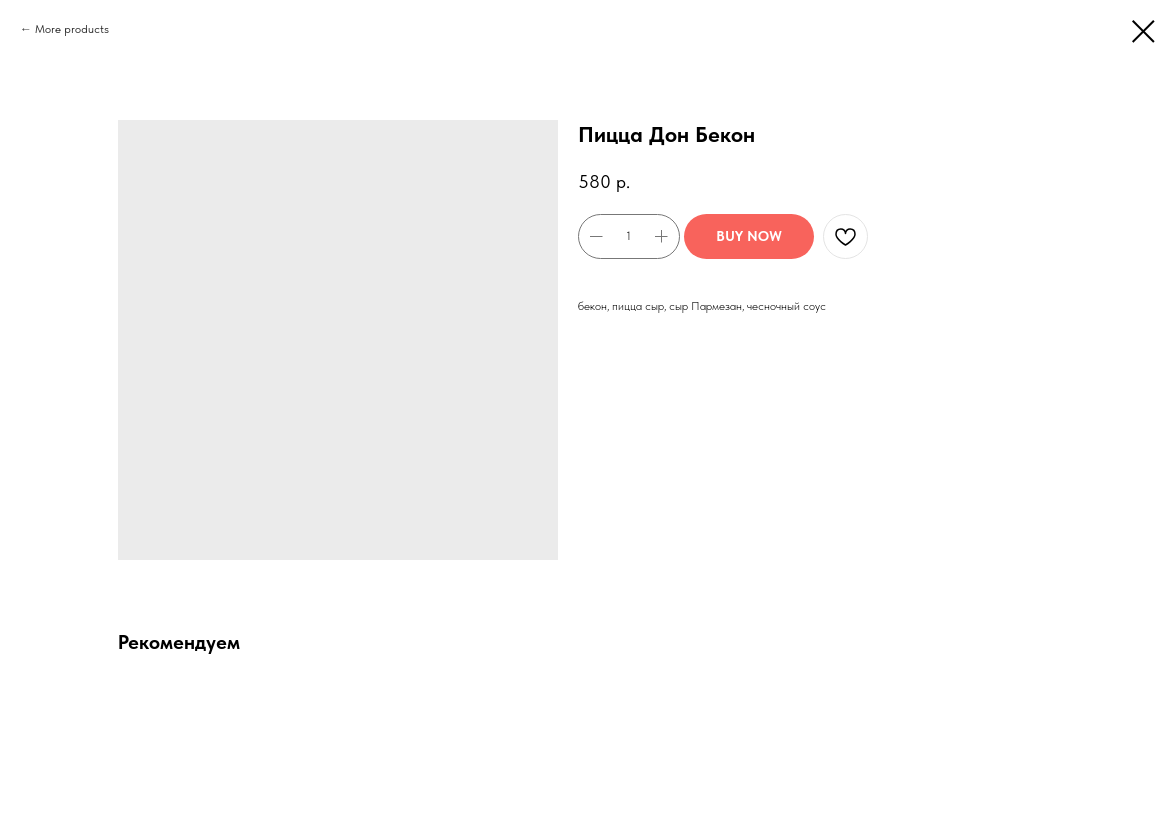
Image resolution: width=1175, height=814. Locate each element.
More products (72, 29)
